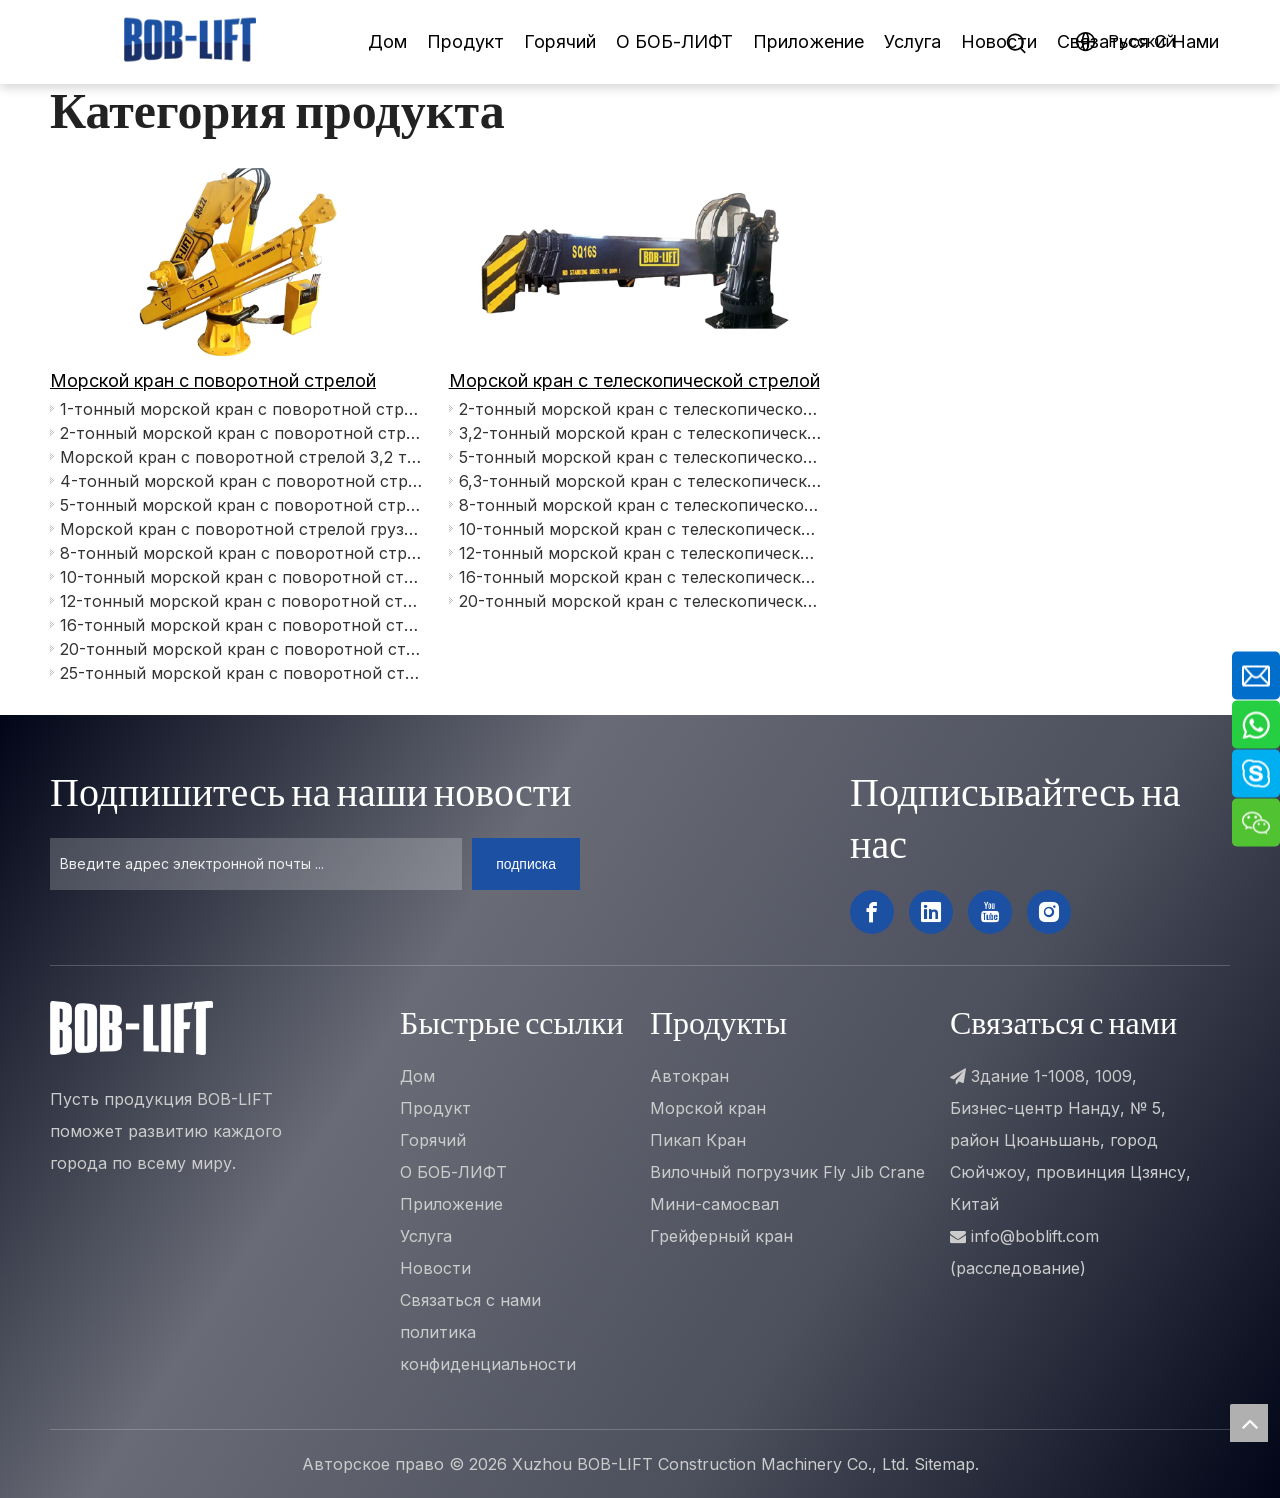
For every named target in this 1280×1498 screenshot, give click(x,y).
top (1249, 1423)
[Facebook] (872, 912)
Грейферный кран (721, 1236)
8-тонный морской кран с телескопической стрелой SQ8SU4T (641, 505)
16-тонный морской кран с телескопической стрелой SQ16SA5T (641, 577)
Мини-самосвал (714, 1204)
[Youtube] (990, 912)
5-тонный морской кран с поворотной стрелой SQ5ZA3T (242, 505)
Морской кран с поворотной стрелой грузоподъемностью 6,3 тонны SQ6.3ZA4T (242, 529)
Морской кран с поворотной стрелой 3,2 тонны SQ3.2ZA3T (242, 457)
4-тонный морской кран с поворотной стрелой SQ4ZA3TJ (242, 481)
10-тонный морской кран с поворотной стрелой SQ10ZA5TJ (242, 577)
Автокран (689, 1076)
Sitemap (944, 1464)
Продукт (465, 41)
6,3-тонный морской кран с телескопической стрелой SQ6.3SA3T (641, 481)
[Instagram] (1049, 912)
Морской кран (708, 1108)
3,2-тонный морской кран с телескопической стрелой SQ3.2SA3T (641, 433)
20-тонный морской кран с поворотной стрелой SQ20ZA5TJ (242, 649)
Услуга (912, 41)
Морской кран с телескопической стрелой (634, 380)
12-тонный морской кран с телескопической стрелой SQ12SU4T (641, 553)
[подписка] (526, 864)
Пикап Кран (698, 1140)
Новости (999, 41)
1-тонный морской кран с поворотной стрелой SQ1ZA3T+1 (242, 409)
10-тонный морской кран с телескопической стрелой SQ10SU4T (641, 529)
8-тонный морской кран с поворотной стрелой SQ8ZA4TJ (242, 553)
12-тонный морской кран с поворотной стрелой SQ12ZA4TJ (242, 601)
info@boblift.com (1035, 1236)
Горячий (560, 41)
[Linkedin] (931, 912)
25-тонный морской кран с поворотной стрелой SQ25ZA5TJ (242, 673)
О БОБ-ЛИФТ (674, 41)
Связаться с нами (470, 1300)
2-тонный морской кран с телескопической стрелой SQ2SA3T (641, 409)
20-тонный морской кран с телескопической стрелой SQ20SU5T (641, 601)
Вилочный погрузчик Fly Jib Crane (787, 1172)
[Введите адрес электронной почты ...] (256, 864)
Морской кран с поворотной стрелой (213, 380)
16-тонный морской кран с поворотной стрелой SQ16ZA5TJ (242, 625)
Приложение (808, 41)
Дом (387, 41)
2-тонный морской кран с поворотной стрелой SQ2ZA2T (242, 433)
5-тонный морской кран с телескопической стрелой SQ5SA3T (641, 457)
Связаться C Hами (1138, 41)
